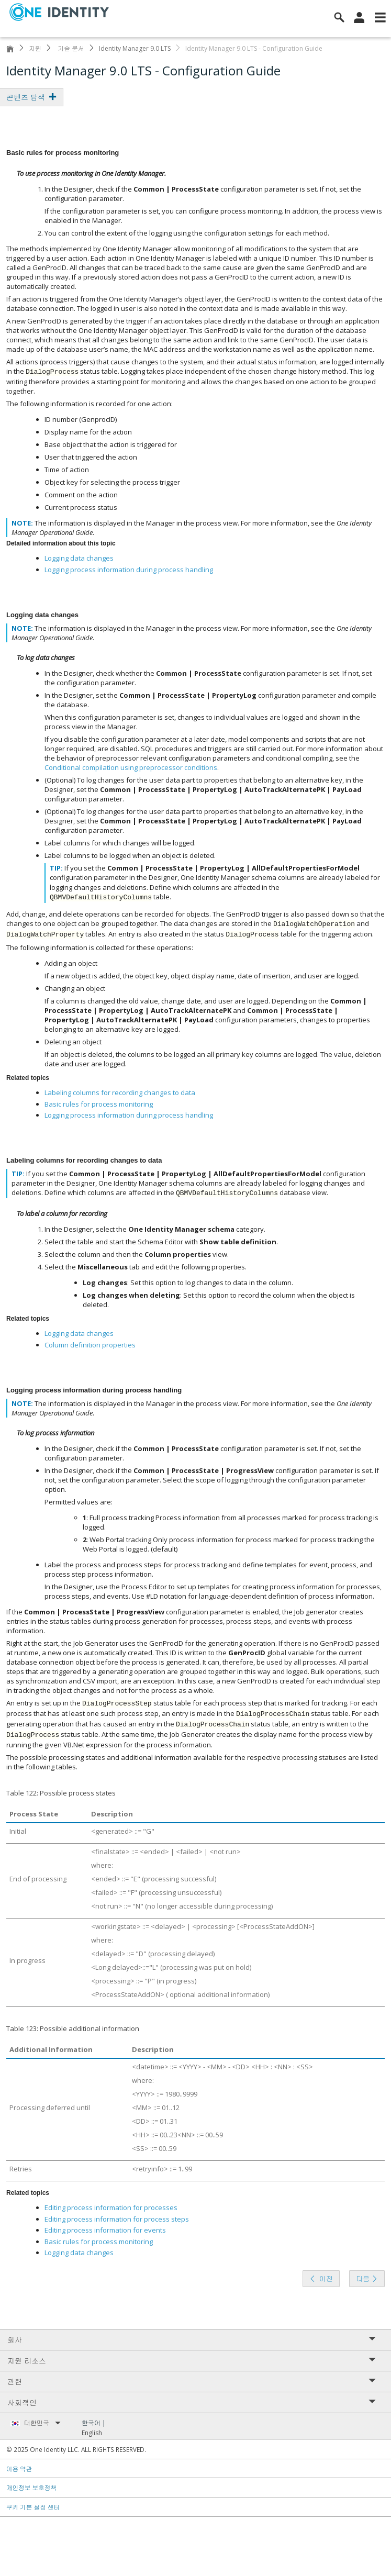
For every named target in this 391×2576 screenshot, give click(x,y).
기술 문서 (70, 48)
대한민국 (42, 2422)
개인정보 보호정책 (31, 2487)
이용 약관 (19, 2469)
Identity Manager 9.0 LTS (135, 48)
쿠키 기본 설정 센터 (33, 2507)
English (92, 2432)
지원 (35, 48)
